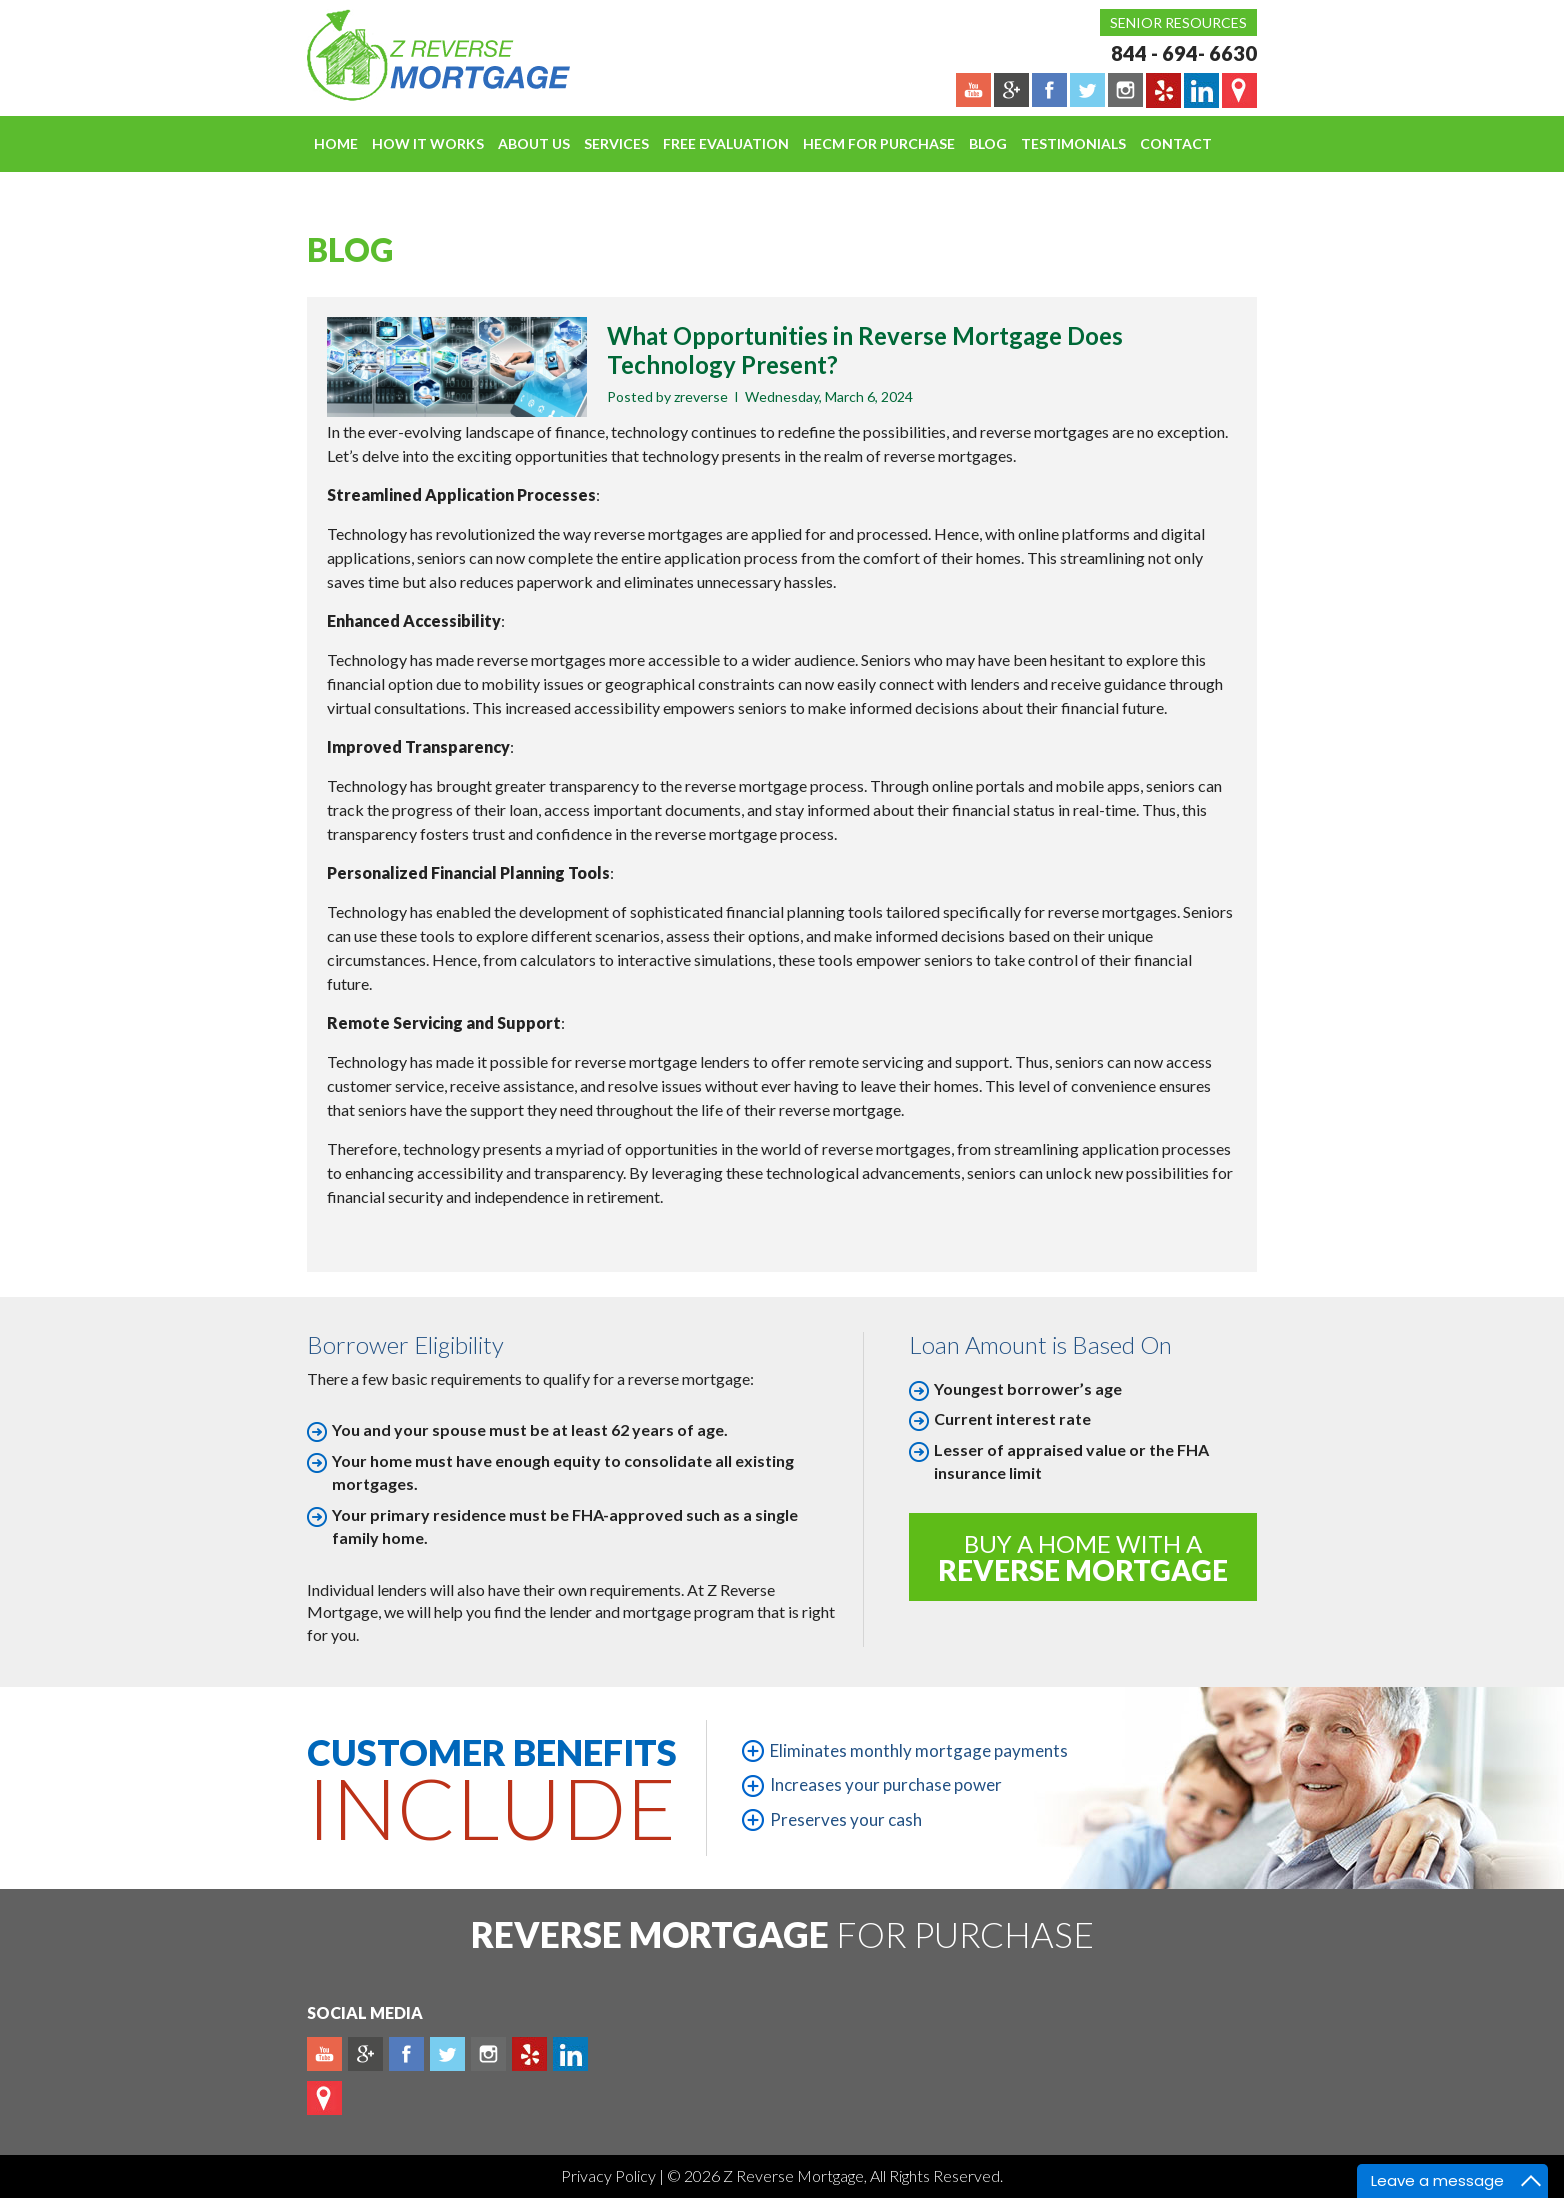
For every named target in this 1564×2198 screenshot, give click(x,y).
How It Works (428, 143)
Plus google (365, 2054)
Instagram (488, 2054)
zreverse (701, 396)
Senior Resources (1178, 22)
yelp (529, 2054)
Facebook (406, 2054)
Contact (1176, 143)
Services (616, 143)
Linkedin (570, 2054)
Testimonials (1073, 143)
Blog (988, 143)
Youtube (324, 2054)
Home (336, 143)
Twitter (447, 2054)
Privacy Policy (610, 2175)
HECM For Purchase (879, 143)
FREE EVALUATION (726, 143)
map (324, 2098)
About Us (534, 143)
